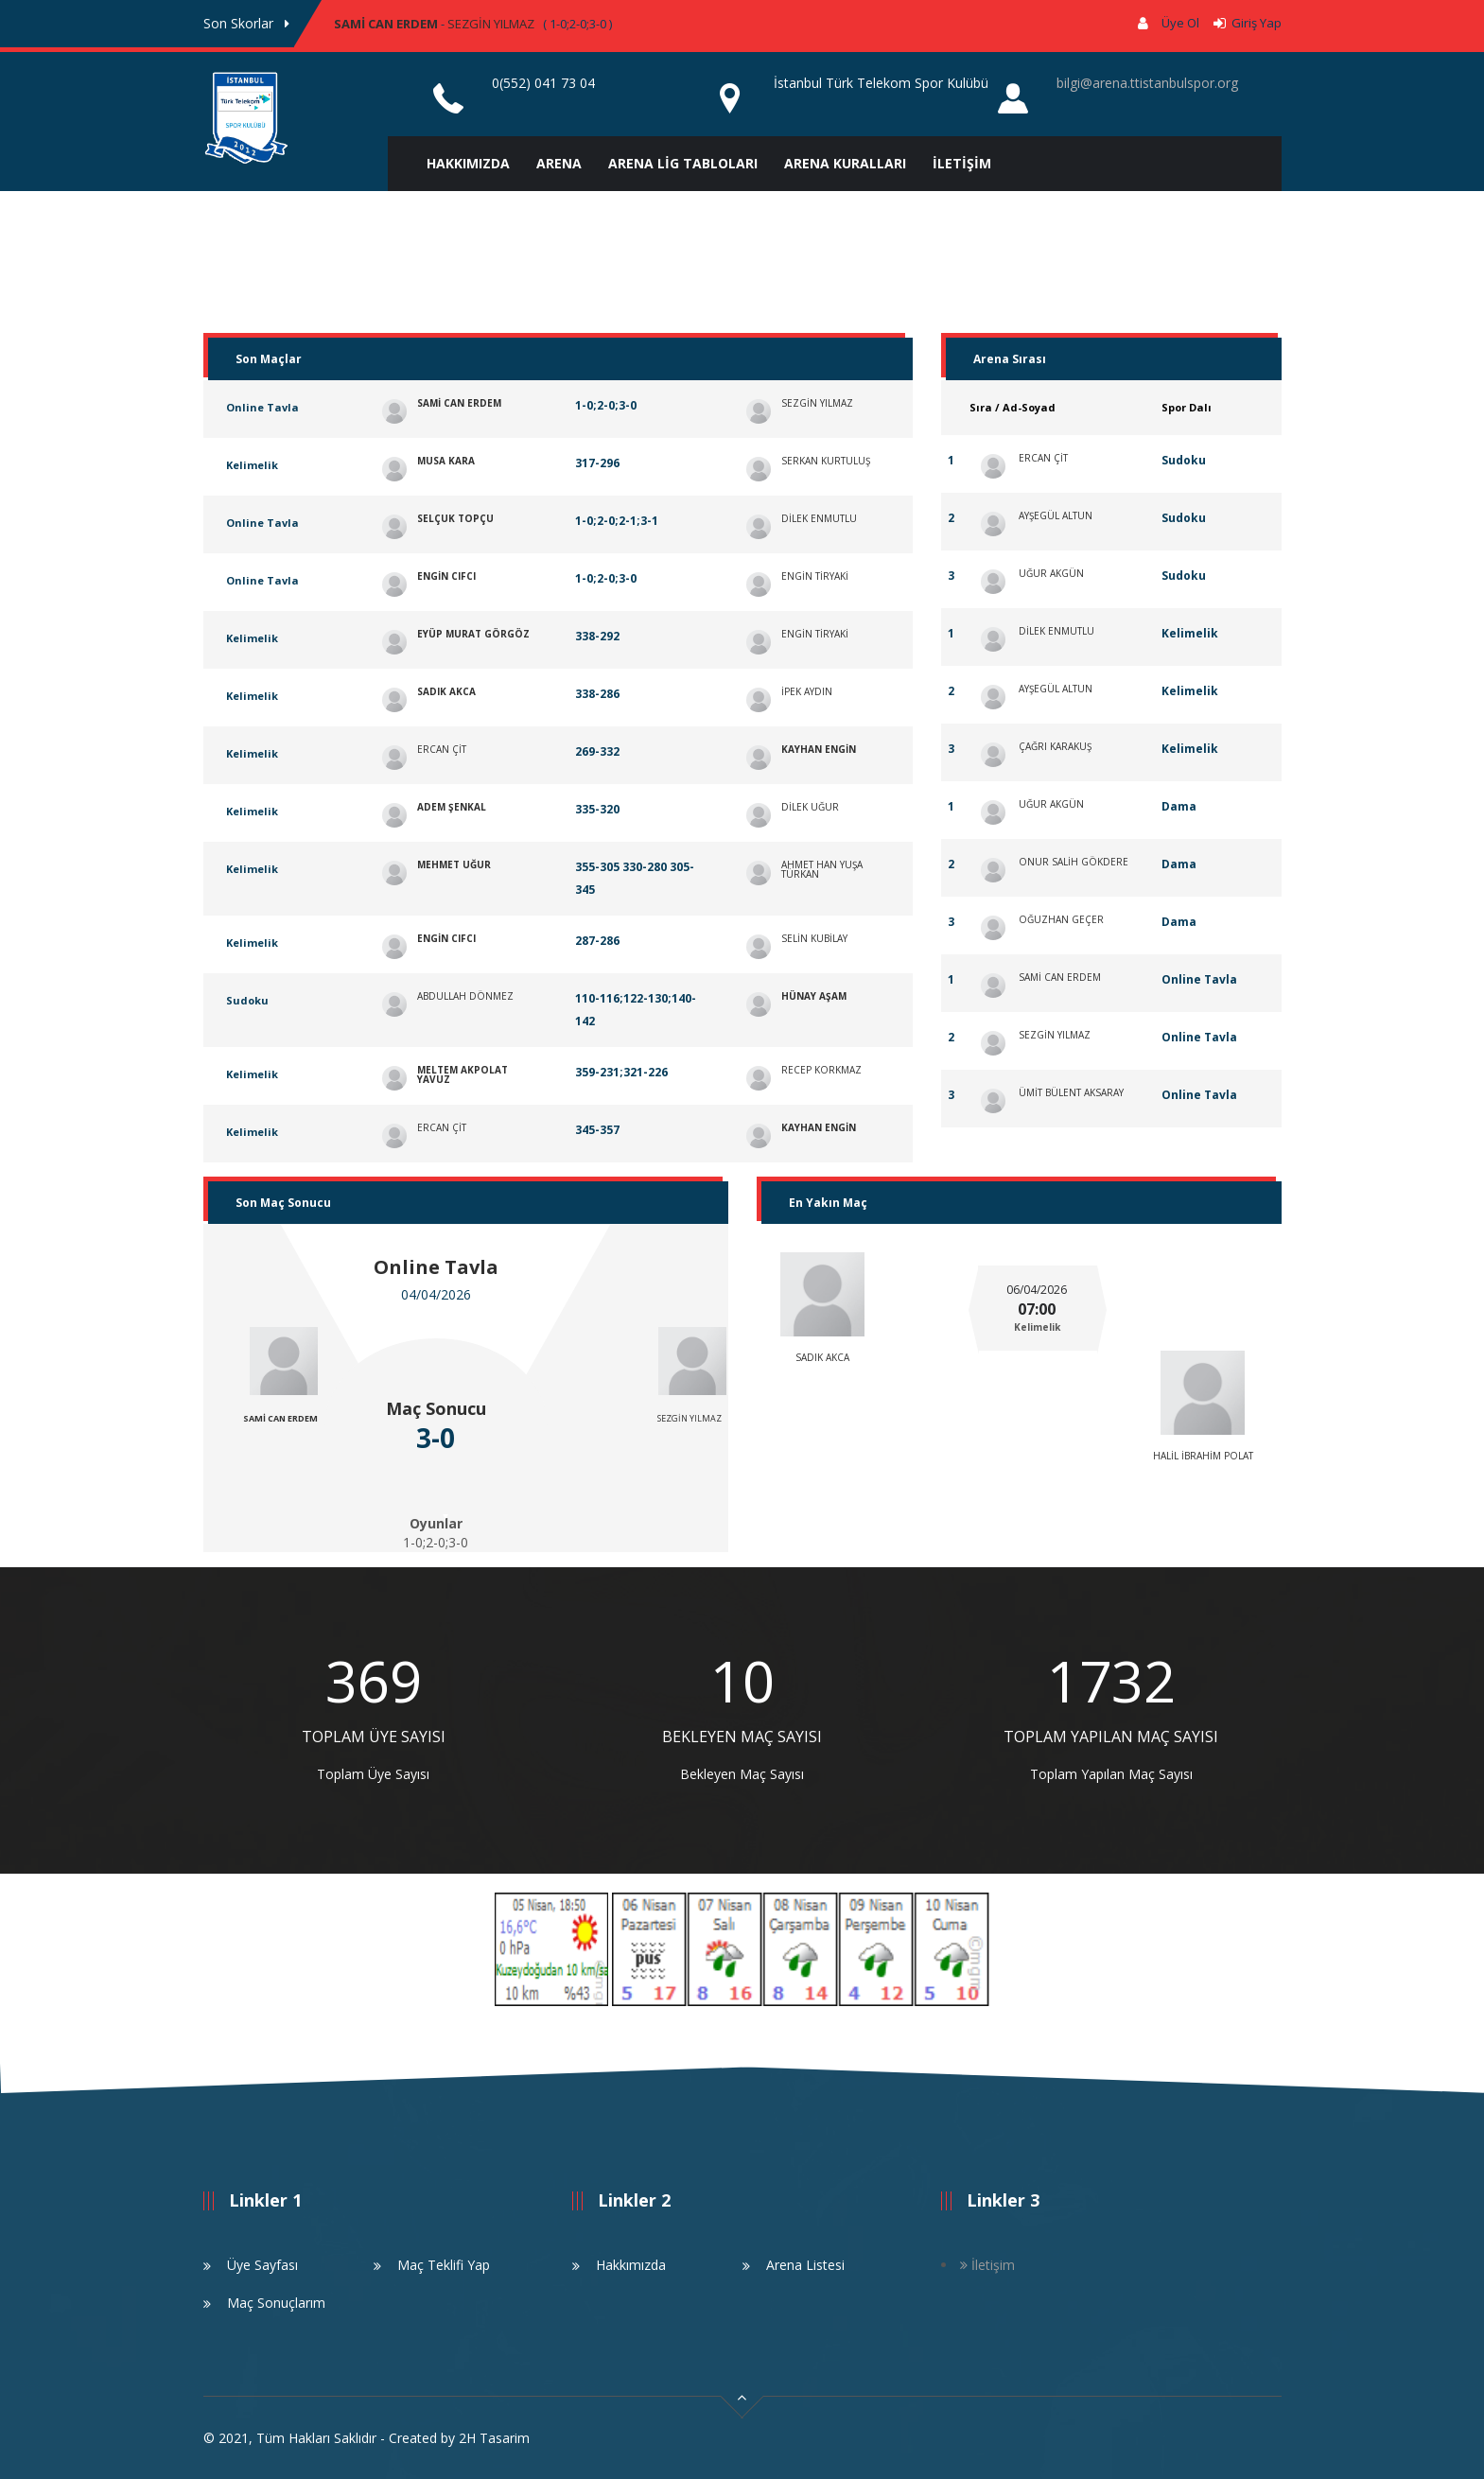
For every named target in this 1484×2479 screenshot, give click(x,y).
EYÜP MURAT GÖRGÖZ (473, 633)
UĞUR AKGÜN (1051, 573)
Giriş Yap (1254, 22)
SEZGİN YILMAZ (490, 23)
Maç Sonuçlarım (276, 2303)
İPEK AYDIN (806, 691)
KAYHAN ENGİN (818, 749)
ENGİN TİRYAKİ (814, 576)
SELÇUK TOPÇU (455, 518)
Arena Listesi (805, 2265)
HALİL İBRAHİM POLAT (1203, 1455)
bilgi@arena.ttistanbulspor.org (1147, 83)
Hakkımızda (631, 2265)
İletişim (987, 2265)
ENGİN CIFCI (446, 576)
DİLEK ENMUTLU (819, 518)
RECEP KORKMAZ (821, 1069)
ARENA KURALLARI (845, 163)
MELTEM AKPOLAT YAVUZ (462, 1074)
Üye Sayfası (262, 2265)
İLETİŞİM (962, 163)
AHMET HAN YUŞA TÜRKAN (822, 869)
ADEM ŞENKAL (451, 806)
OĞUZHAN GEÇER (1061, 919)
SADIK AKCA (446, 691)
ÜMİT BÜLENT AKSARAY (1071, 1092)
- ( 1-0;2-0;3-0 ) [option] (473, 23)
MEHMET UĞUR (454, 864)
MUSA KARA (446, 460)
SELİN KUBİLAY (814, 938)
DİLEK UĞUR (810, 806)
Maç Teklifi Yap (443, 2265)
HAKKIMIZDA (468, 163)
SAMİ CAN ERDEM (386, 23)
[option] (373, 1719)
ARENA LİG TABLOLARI (683, 163)
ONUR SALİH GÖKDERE (1073, 861)
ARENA (559, 163)
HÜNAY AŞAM (814, 996)
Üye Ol (1180, 22)
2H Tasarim (494, 2438)
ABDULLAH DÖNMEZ (465, 996)
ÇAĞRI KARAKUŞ (1055, 746)
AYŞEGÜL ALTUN (1055, 515)
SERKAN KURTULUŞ (825, 460)
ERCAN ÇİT (441, 749)
